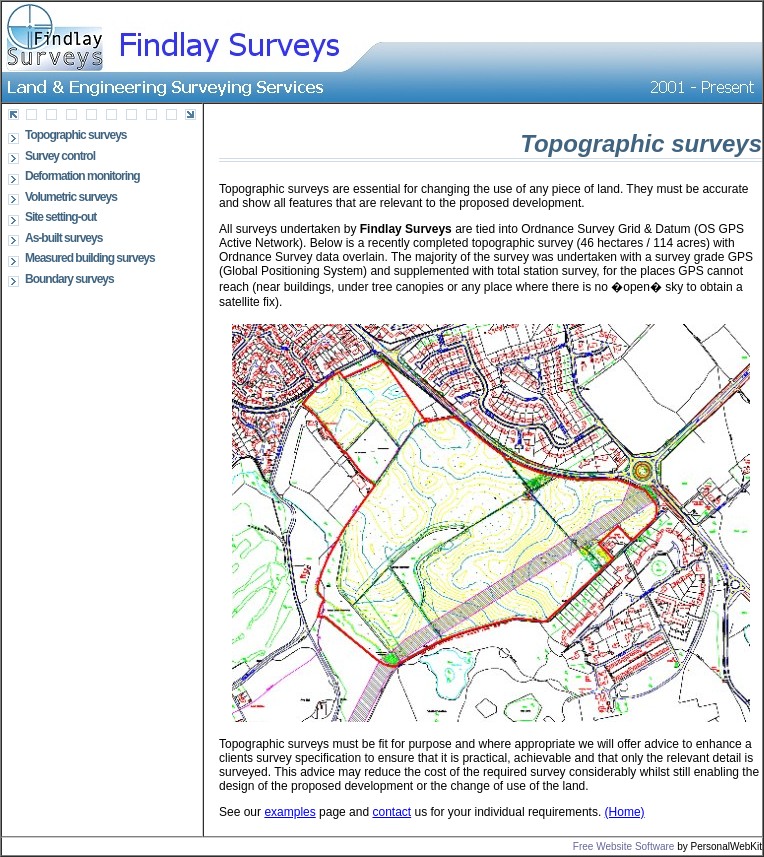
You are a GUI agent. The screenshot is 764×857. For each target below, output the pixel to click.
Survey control (60, 156)
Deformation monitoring (82, 176)
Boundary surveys (69, 279)
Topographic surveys (75, 135)
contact (391, 812)
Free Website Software (624, 846)
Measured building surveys (90, 258)
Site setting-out (60, 217)
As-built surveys (63, 238)
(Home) (625, 812)
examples (289, 812)
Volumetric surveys (71, 197)
